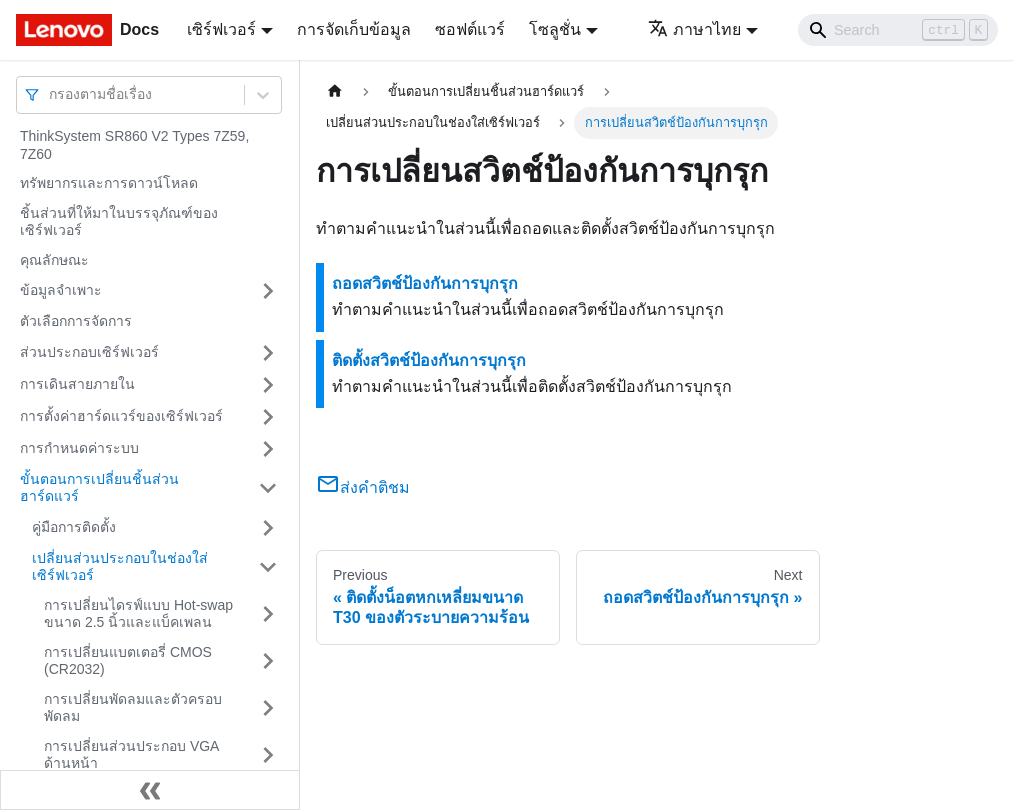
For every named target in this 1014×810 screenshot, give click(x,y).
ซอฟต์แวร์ (470, 29)
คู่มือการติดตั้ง (74, 527)
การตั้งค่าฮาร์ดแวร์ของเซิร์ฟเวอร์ (121, 416)
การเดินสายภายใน (77, 384)
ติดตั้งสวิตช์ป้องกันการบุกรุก (429, 360)
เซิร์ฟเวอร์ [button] (221, 29)
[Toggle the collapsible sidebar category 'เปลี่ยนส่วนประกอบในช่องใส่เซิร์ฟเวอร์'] (268, 567)
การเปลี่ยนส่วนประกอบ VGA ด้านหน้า (131, 755)
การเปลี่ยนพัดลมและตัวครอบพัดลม (133, 708)
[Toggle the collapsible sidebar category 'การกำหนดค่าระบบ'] (268, 449)
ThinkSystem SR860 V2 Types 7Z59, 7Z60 (134, 145)
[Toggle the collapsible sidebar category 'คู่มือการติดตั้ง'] (268, 528)
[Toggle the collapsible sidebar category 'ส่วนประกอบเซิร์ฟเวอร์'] (268, 353)
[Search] (898, 30)
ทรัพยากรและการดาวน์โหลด (109, 183)
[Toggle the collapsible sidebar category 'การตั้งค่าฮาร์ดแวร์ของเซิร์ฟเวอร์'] (268, 417)
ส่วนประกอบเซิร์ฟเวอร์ (89, 352)
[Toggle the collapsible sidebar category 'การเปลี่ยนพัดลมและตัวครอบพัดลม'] (268, 708)
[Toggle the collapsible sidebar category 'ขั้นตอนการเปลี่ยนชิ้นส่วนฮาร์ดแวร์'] (268, 488)
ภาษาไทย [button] (694, 29)
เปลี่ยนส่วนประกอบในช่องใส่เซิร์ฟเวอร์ (120, 567)
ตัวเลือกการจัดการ (76, 321)
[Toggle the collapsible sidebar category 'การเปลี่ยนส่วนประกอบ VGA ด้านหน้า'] (268, 755)
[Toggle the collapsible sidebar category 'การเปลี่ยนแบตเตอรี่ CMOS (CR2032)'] (268, 661)
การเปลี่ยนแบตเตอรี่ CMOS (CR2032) (128, 661)
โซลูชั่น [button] (555, 29)
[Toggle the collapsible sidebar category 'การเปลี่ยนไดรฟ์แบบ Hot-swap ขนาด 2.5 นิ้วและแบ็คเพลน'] (268, 614)
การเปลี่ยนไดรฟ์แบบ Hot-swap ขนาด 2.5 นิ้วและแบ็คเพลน (138, 614)
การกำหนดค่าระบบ (79, 448)
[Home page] (335, 91)
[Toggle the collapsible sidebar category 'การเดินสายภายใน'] (268, 385)
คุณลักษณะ (54, 260)
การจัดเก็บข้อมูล (354, 29)
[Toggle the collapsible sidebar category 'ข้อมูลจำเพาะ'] (268, 291)
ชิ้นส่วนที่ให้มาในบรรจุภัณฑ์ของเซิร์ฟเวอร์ (119, 222)
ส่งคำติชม (363, 487)
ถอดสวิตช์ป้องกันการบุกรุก (425, 283)
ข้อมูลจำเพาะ (61, 290)
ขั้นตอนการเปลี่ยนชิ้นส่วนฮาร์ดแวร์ (99, 488)
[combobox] (51, 94)
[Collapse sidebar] (150, 790)
